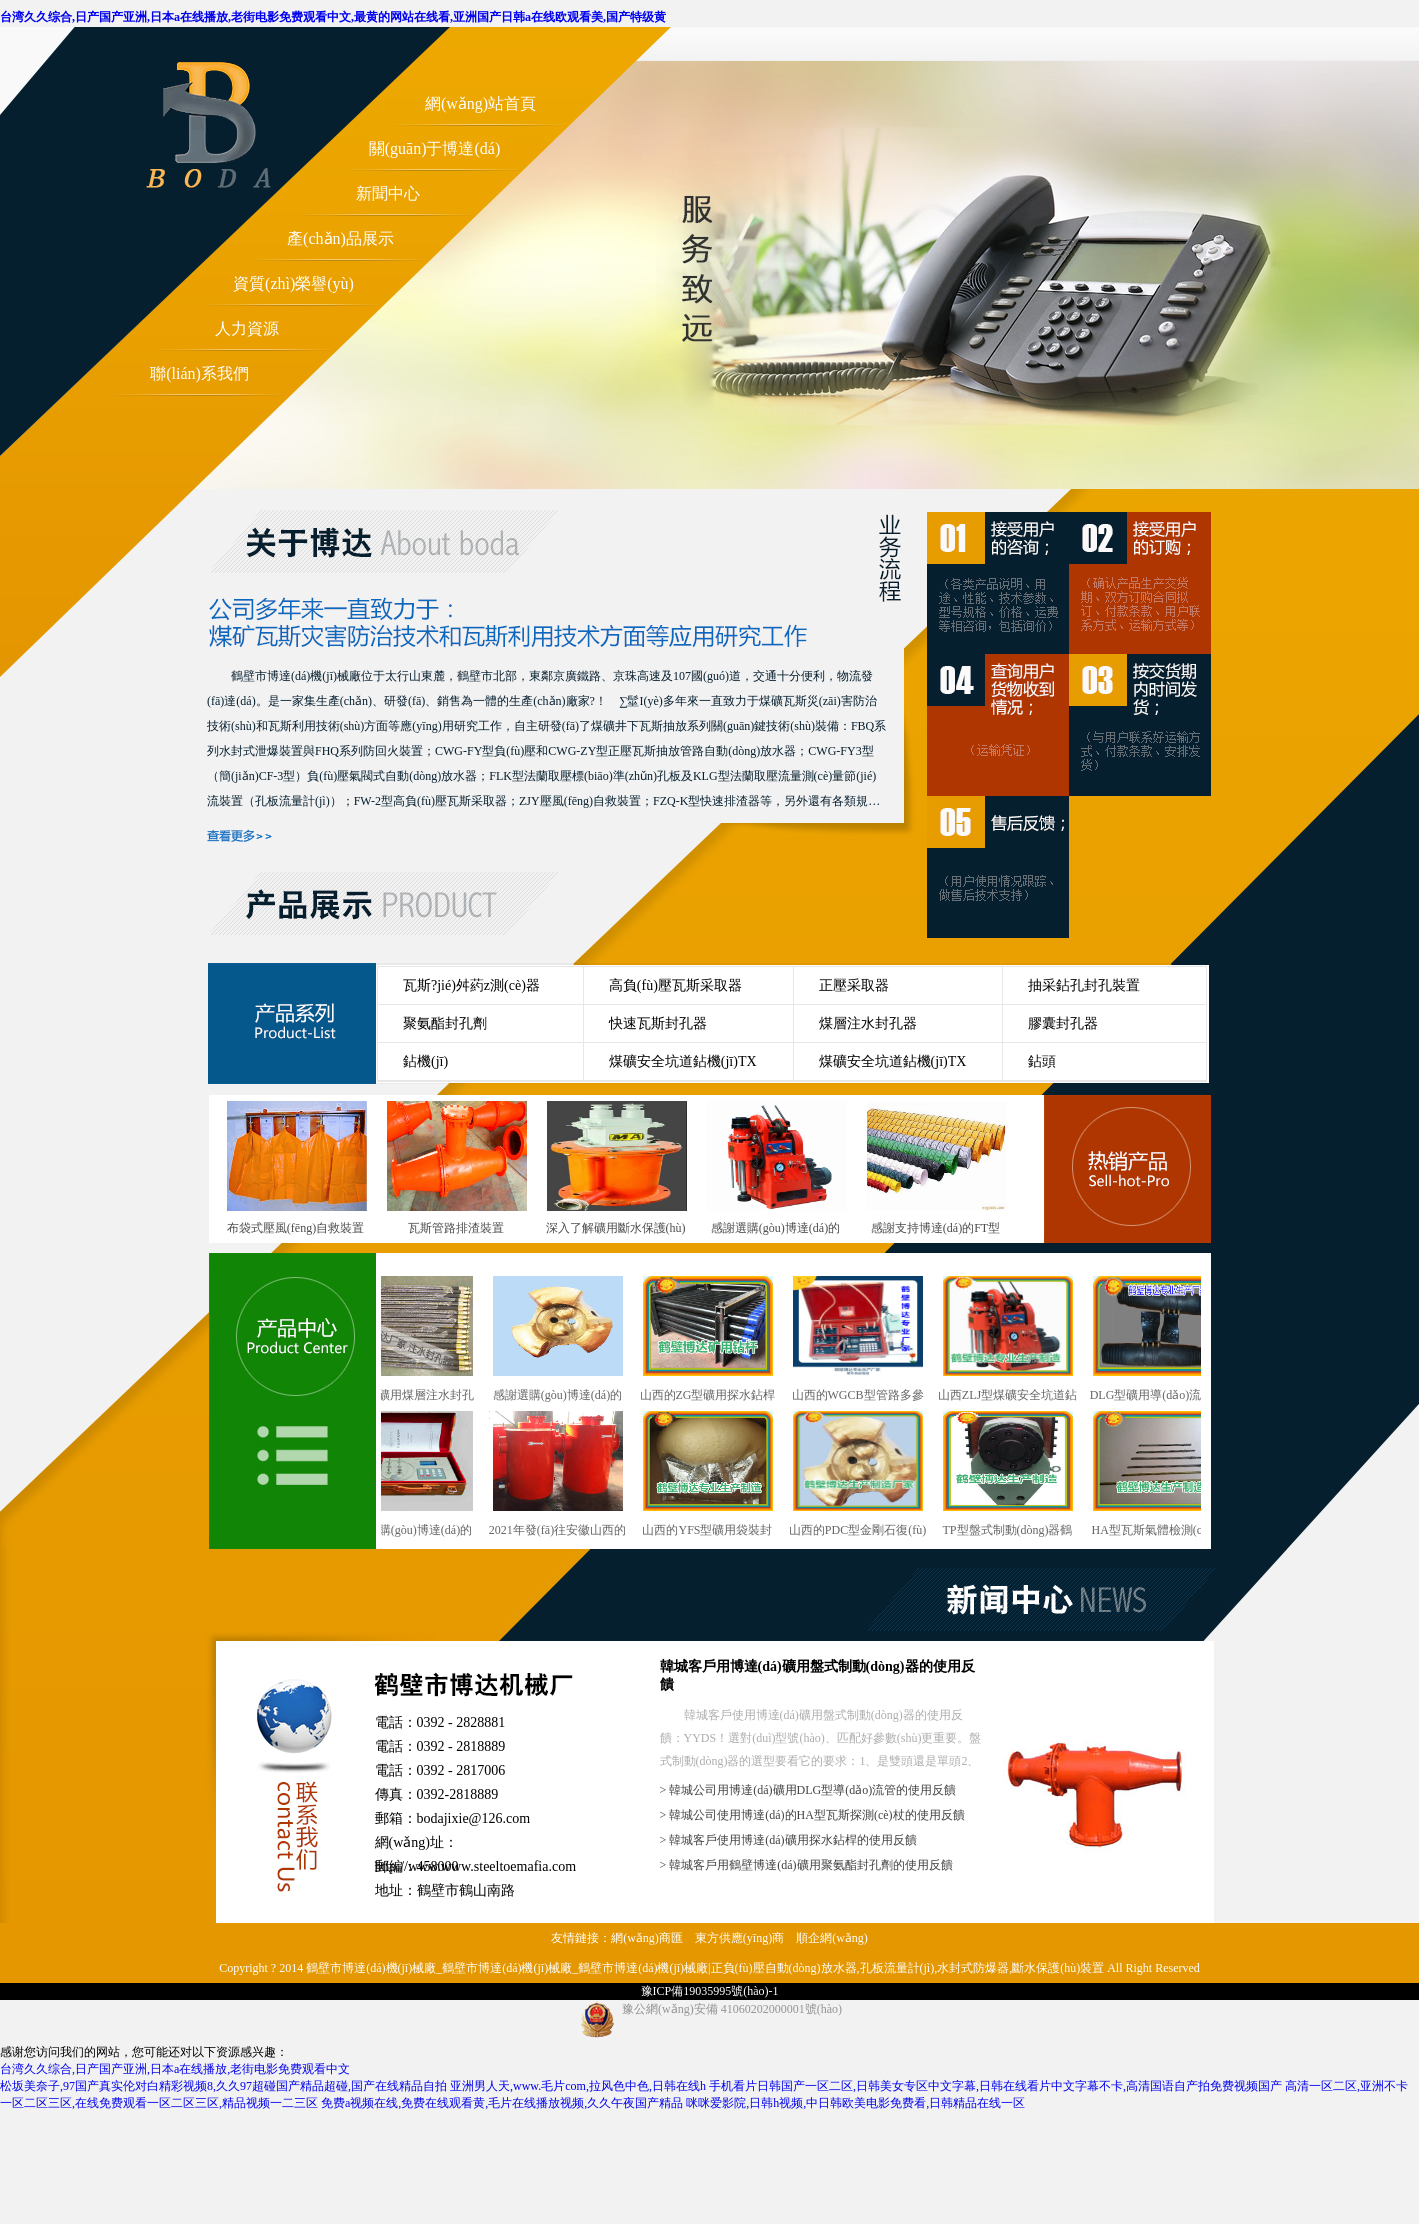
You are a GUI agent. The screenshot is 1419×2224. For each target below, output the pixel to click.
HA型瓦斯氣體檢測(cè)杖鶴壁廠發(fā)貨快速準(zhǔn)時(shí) (1162, 1475)
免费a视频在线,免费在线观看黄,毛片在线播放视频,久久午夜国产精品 (502, 2103)
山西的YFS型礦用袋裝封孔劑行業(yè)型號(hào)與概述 (712, 1475)
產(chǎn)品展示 (340, 238)
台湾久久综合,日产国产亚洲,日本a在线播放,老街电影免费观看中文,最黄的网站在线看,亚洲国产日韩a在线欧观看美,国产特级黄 (333, 17)
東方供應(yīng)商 (739, 1938)
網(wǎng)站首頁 (480, 103)
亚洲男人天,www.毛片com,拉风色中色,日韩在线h (578, 2086)
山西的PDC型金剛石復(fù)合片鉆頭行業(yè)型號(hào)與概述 (861, 1475)
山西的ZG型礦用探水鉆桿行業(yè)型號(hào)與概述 (712, 1340)
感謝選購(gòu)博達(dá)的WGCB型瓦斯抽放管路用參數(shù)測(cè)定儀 (412, 1475)
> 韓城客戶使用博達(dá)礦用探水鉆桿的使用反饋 (788, 1840)
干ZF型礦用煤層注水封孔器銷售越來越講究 (412, 1340)
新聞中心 (388, 193)
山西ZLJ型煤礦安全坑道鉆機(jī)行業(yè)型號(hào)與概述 (1011, 1340)
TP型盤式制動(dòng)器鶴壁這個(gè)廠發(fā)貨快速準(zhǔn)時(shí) (1012, 1475)
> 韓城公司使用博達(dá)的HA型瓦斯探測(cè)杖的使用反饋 (812, 1815)
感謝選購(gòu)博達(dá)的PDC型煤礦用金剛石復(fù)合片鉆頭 (561, 1340)
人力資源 (247, 328)
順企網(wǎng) (832, 1938)
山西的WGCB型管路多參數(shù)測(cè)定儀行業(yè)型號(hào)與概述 (862, 1340)
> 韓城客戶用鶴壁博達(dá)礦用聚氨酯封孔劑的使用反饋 (806, 1865)
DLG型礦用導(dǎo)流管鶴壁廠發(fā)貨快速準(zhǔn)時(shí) (1162, 1340)
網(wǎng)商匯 (647, 1938)
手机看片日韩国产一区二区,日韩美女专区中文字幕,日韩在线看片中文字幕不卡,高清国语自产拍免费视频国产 (995, 2086)
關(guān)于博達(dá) (435, 148)
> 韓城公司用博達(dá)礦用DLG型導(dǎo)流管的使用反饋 (808, 1790)
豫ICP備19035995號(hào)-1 (710, 1991)
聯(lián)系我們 (199, 373)
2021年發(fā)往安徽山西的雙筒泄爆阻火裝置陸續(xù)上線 (562, 1475)
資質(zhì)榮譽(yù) (293, 283)
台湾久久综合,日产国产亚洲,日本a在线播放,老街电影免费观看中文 (175, 2069)
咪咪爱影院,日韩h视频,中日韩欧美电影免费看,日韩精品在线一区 (855, 2103)
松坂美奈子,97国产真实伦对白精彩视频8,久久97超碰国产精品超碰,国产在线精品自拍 (223, 2086)
